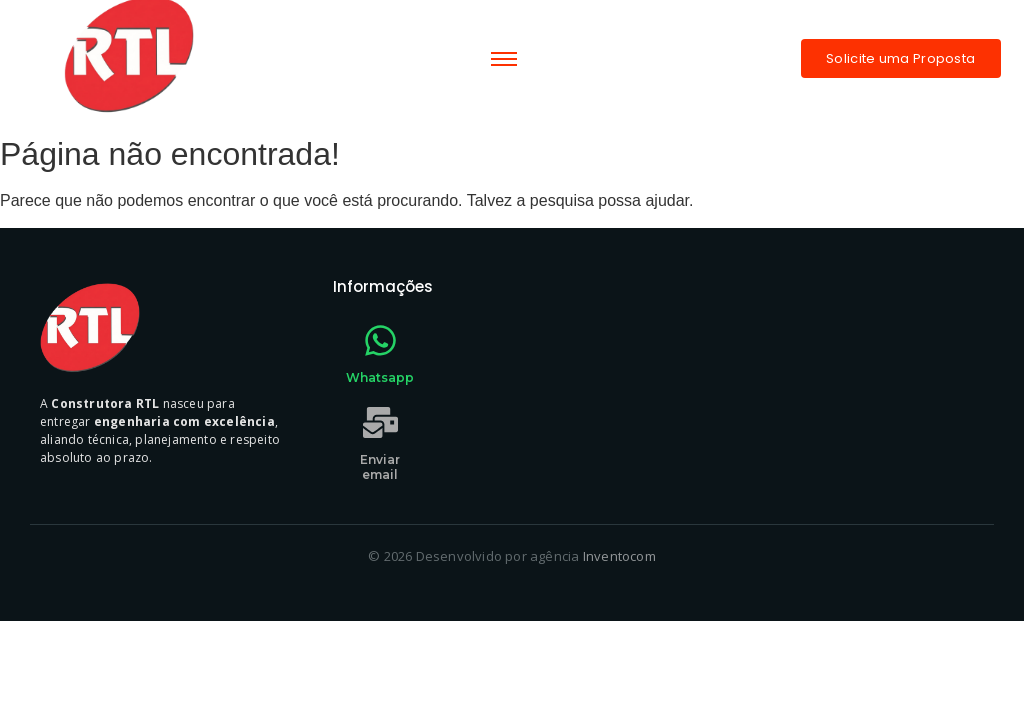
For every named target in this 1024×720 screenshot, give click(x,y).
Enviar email (380, 466)
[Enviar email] (380, 425)
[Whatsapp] (380, 343)
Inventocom (619, 556)
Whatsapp (380, 377)
